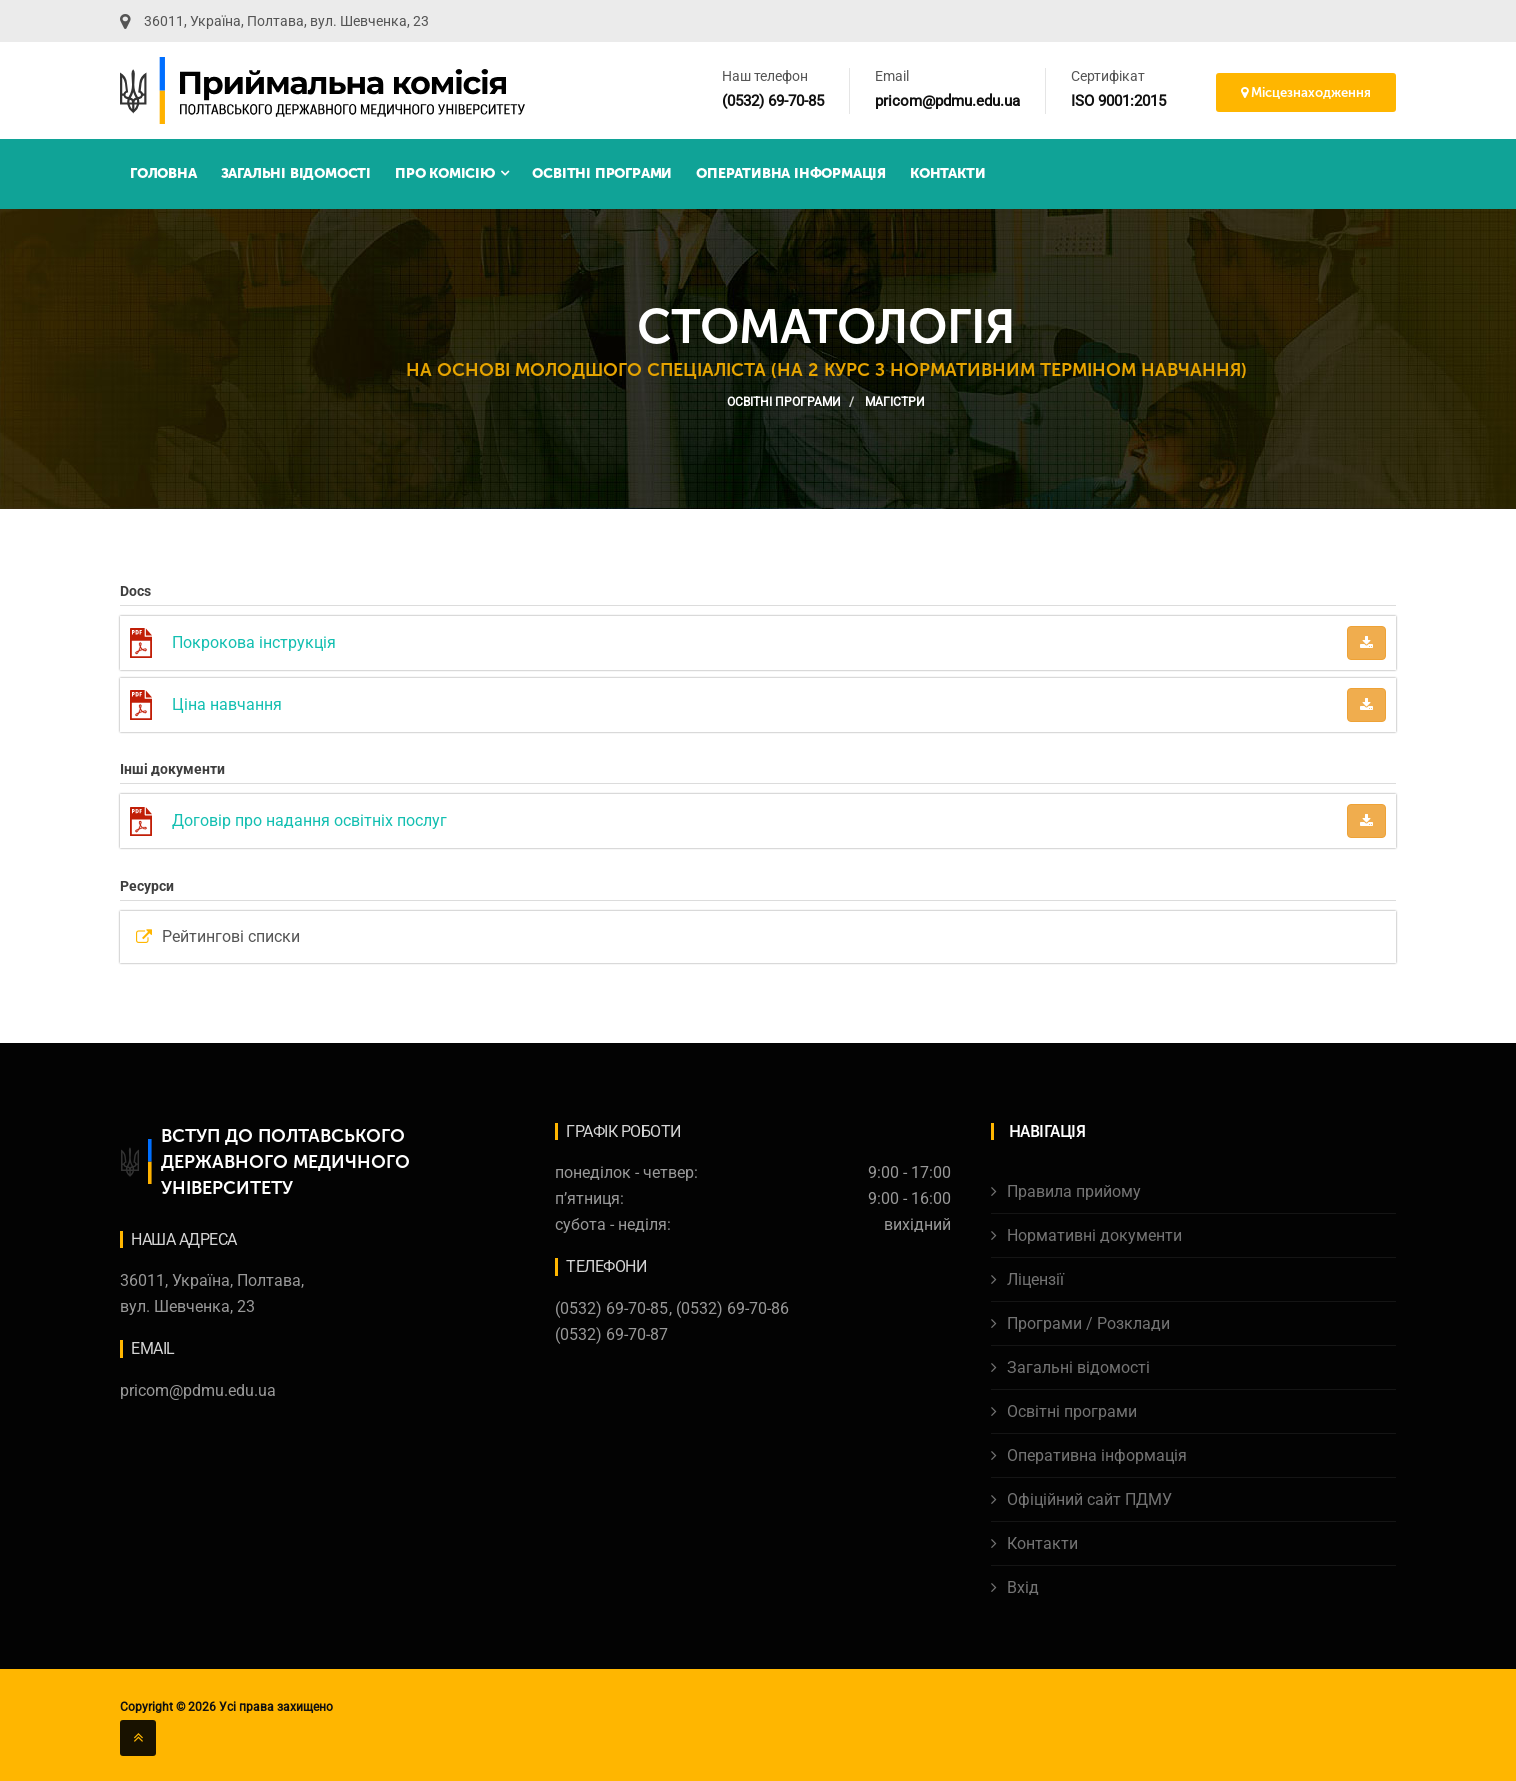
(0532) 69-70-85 (773, 101)
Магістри (895, 402)
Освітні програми (602, 173)
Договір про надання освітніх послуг (309, 820)
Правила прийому (1074, 1191)
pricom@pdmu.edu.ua (947, 101)
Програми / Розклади (1088, 1323)
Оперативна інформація (791, 173)
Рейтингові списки (231, 936)
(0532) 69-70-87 (611, 1334)
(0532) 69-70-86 (732, 1308)
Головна (163, 173)
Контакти (947, 173)
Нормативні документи (1094, 1235)
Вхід (1023, 1587)
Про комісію (451, 173)
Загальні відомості (296, 173)
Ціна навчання (227, 704)
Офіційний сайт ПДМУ (1089, 1499)
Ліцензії (1035, 1279)
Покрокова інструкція (254, 642)
